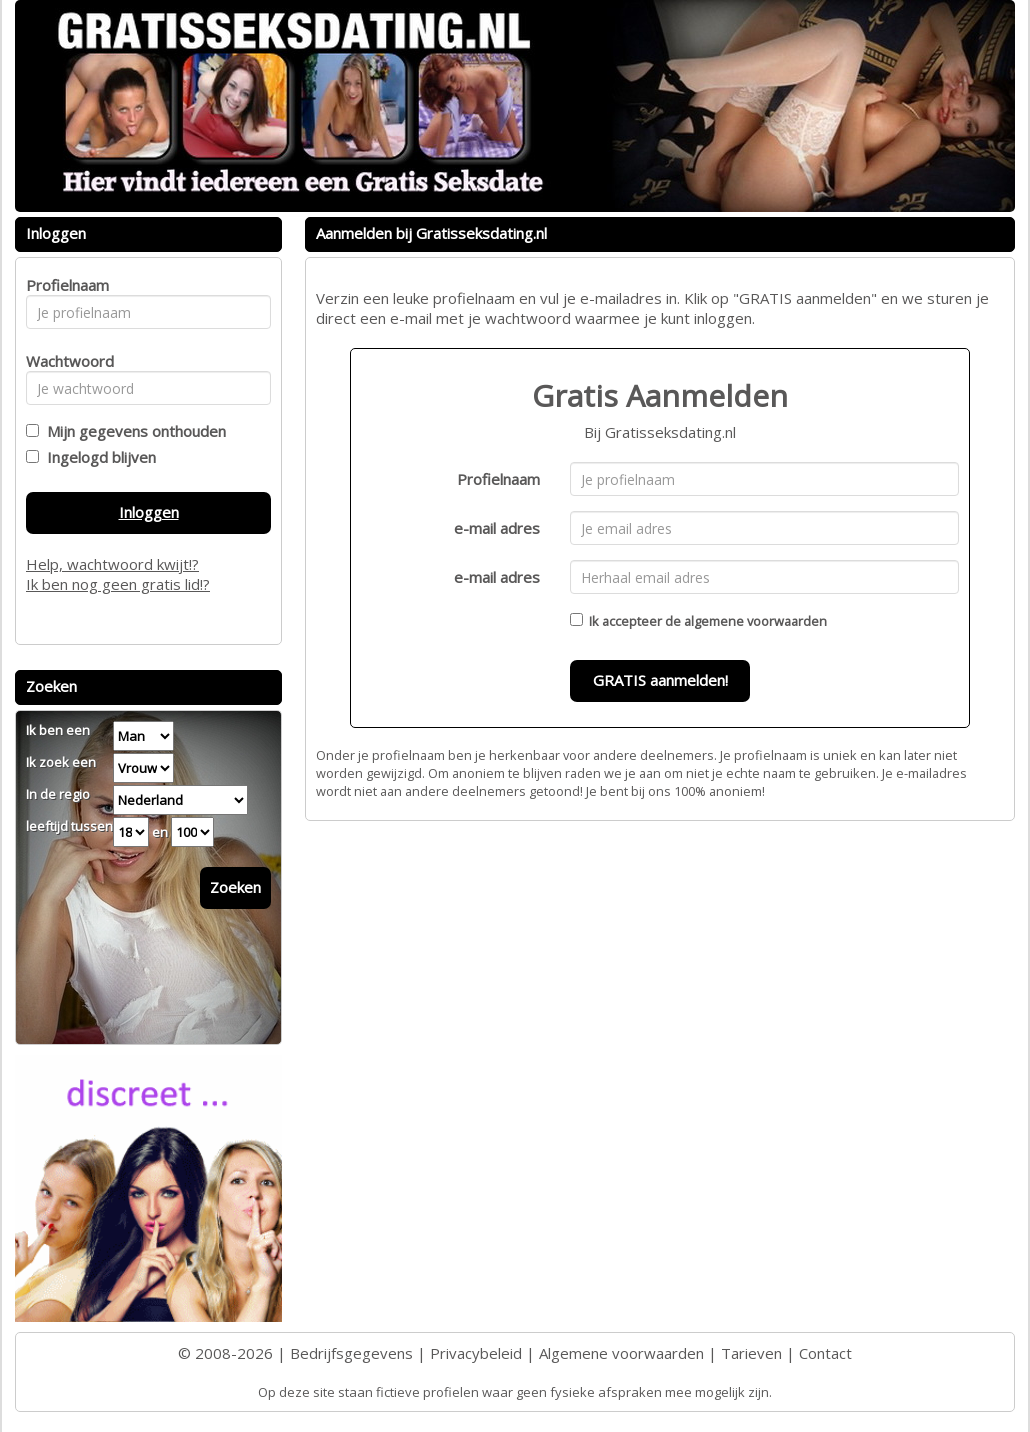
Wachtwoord (64, 361)
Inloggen (149, 512)
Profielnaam (498, 479)
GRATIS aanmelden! (660, 680)
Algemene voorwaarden (621, 1353)
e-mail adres (497, 528)
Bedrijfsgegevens (351, 1353)
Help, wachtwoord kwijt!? (112, 564)
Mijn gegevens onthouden (132, 431)
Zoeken (235, 887)
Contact (825, 1353)
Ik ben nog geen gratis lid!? (118, 584)
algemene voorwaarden (755, 621)
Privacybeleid (476, 1353)
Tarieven (751, 1353)
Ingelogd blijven (97, 457)
